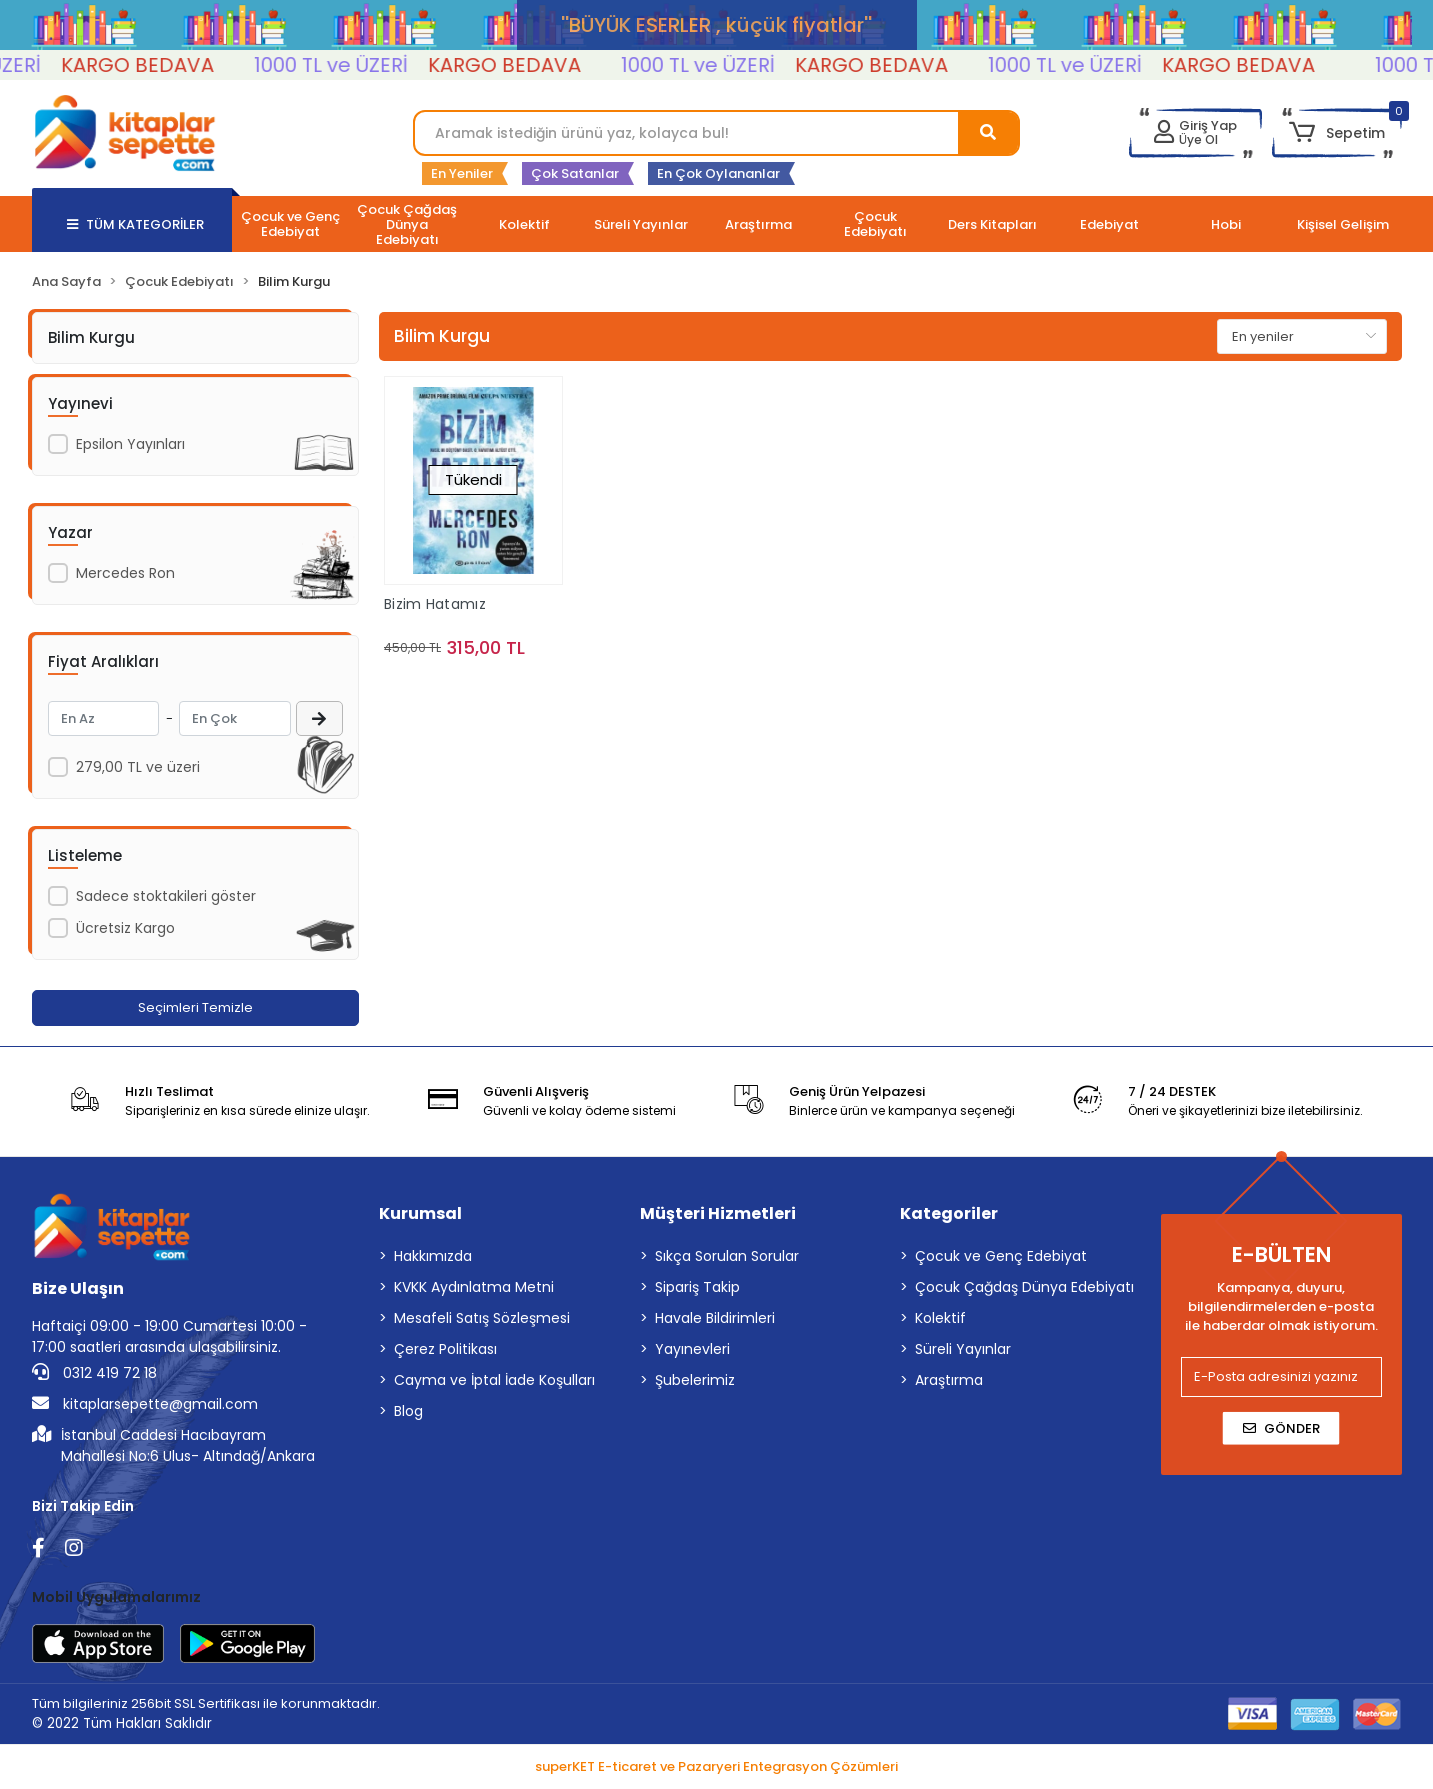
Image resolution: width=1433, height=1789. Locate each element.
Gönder (1281, 1428)
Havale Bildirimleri (715, 1318)
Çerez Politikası (445, 1349)
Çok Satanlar (575, 173)
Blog (408, 1411)
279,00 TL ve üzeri (138, 767)
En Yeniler (462, 173)
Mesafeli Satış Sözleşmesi (482, 1318)
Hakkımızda (433, 1256)
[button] (1336, 133)
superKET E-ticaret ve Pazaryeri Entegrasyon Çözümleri (716, 1766)
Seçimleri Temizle (195, 1007)
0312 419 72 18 (94, 1373)
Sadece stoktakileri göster (166, 896)
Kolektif (940, 1318)
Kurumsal (420, 1213)
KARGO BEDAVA (179, 65)
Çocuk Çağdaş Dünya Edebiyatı (1024, 1287)
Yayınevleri (692, 1349)
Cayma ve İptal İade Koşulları (494, 1380)
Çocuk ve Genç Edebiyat (1001, 1256)
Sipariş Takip (697, 1287)
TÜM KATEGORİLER (135, 224)
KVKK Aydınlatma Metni (474, 1287)
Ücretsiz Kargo (125, 928)
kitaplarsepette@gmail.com (145, 1404)
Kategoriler (949, 1213)
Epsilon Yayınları (130, 444)
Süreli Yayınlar (963, 1349)
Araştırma (949, 1380)
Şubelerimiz (695, 1380)
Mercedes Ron (125, 573)
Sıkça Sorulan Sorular (727, 1256)
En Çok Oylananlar (718, 173)
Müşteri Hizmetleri (718, 1213)
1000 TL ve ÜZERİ (373, 65)
